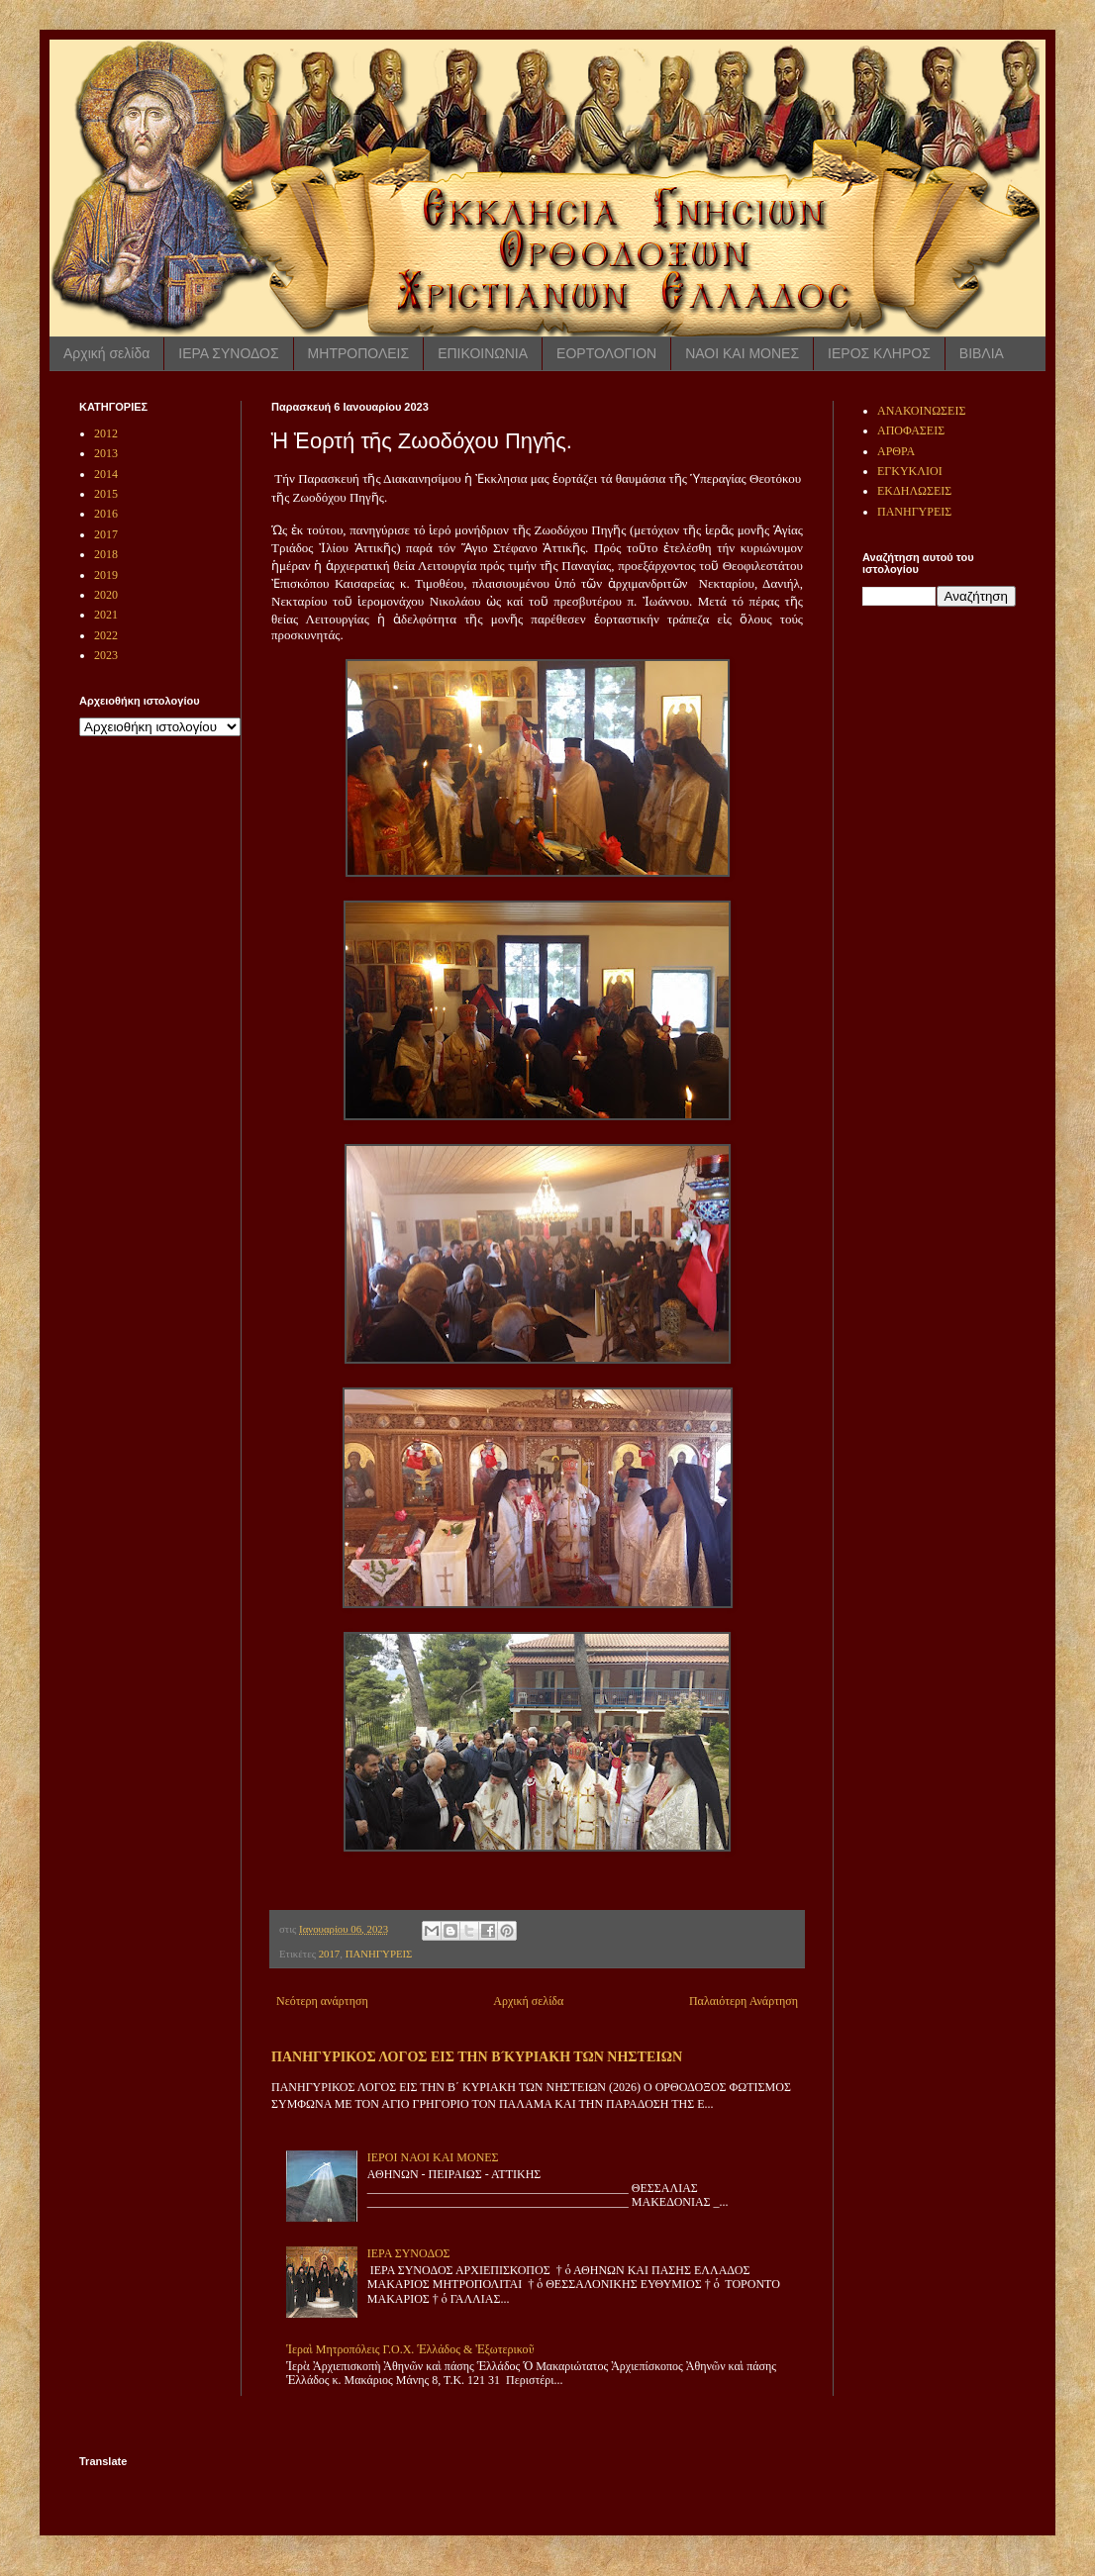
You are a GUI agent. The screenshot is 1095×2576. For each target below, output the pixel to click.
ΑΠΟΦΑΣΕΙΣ (911, 430)
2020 (106, 595)
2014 (106, 474)
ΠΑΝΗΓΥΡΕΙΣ (379, 1953)
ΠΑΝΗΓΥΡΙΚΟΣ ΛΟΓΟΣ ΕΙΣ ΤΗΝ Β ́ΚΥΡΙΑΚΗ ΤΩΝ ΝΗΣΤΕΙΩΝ (476, 2056)
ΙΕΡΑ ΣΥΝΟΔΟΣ (228, 353)
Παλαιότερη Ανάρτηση (743, 2001)
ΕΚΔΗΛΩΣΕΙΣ (914, 491)
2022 (106, 635)
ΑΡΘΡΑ (896, 451)
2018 (106, 554)
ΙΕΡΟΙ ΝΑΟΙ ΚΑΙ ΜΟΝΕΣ (433, 2157)
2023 (106, 655)
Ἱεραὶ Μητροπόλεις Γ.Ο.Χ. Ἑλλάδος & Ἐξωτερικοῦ (410, 2349)
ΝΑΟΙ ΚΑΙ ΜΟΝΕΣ (742, 353)
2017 (330, 1953)
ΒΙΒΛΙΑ (981, 353)
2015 (106, 494)
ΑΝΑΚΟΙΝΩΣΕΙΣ (921, 411)
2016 (106, 514)
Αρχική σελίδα (106, 353)
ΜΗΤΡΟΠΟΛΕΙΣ (359, 353)
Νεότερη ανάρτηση (322, 2001)
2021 (106, 614)
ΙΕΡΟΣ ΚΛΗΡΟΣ (879, 353)
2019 (106, 575)
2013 (106, 453)
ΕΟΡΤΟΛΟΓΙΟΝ (606, 353)
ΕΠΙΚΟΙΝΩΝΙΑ (483, 353)
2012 (106, 433)
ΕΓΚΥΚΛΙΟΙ (910, 471)
